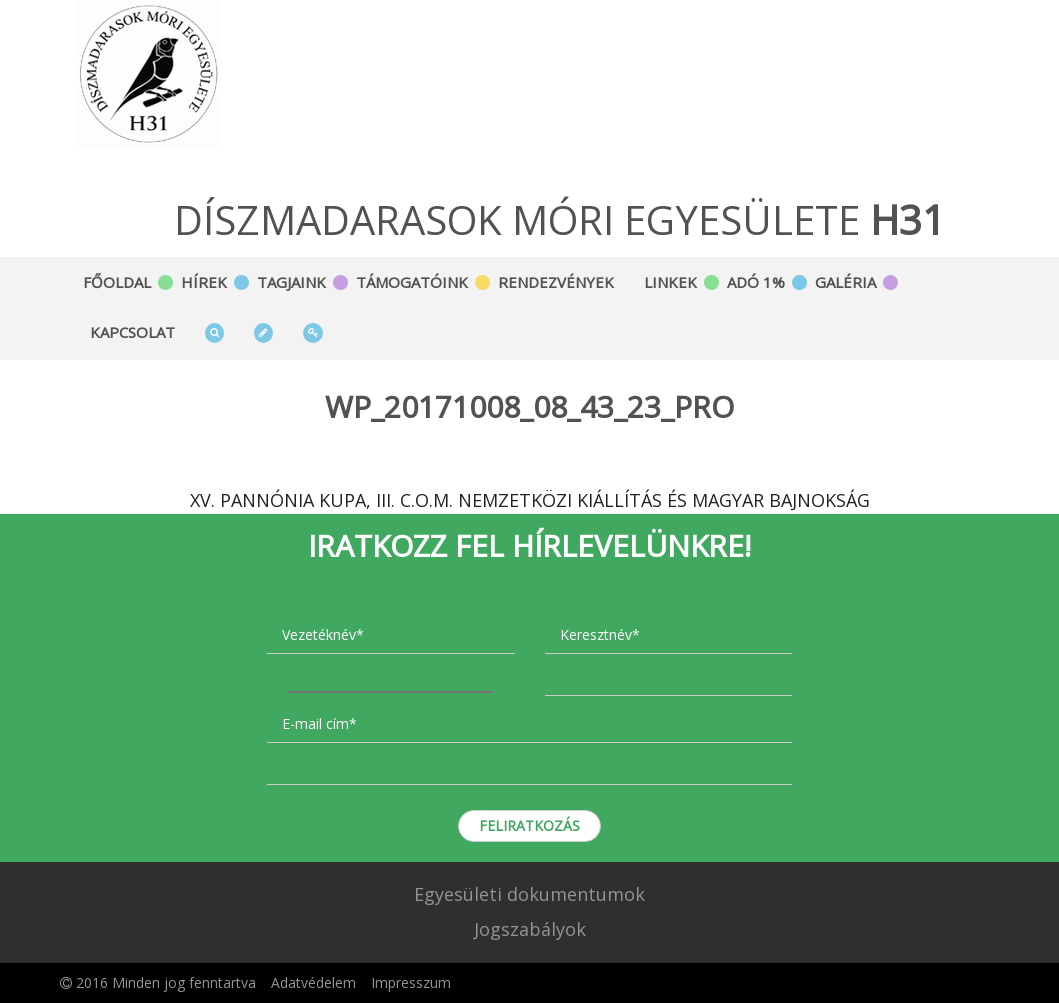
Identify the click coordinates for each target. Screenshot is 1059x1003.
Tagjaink (291, 282)
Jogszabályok (530, 929)
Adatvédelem (313, 982)
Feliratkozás (529, 825)
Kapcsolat (132, 332)
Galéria (845, 282)
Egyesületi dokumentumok (529, 894)
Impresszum (411, 982)
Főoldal (117, 282)
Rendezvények (556, 282)
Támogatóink (412, 282)
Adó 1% (756, 282)
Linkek (670, 282)
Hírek (204, 282)
